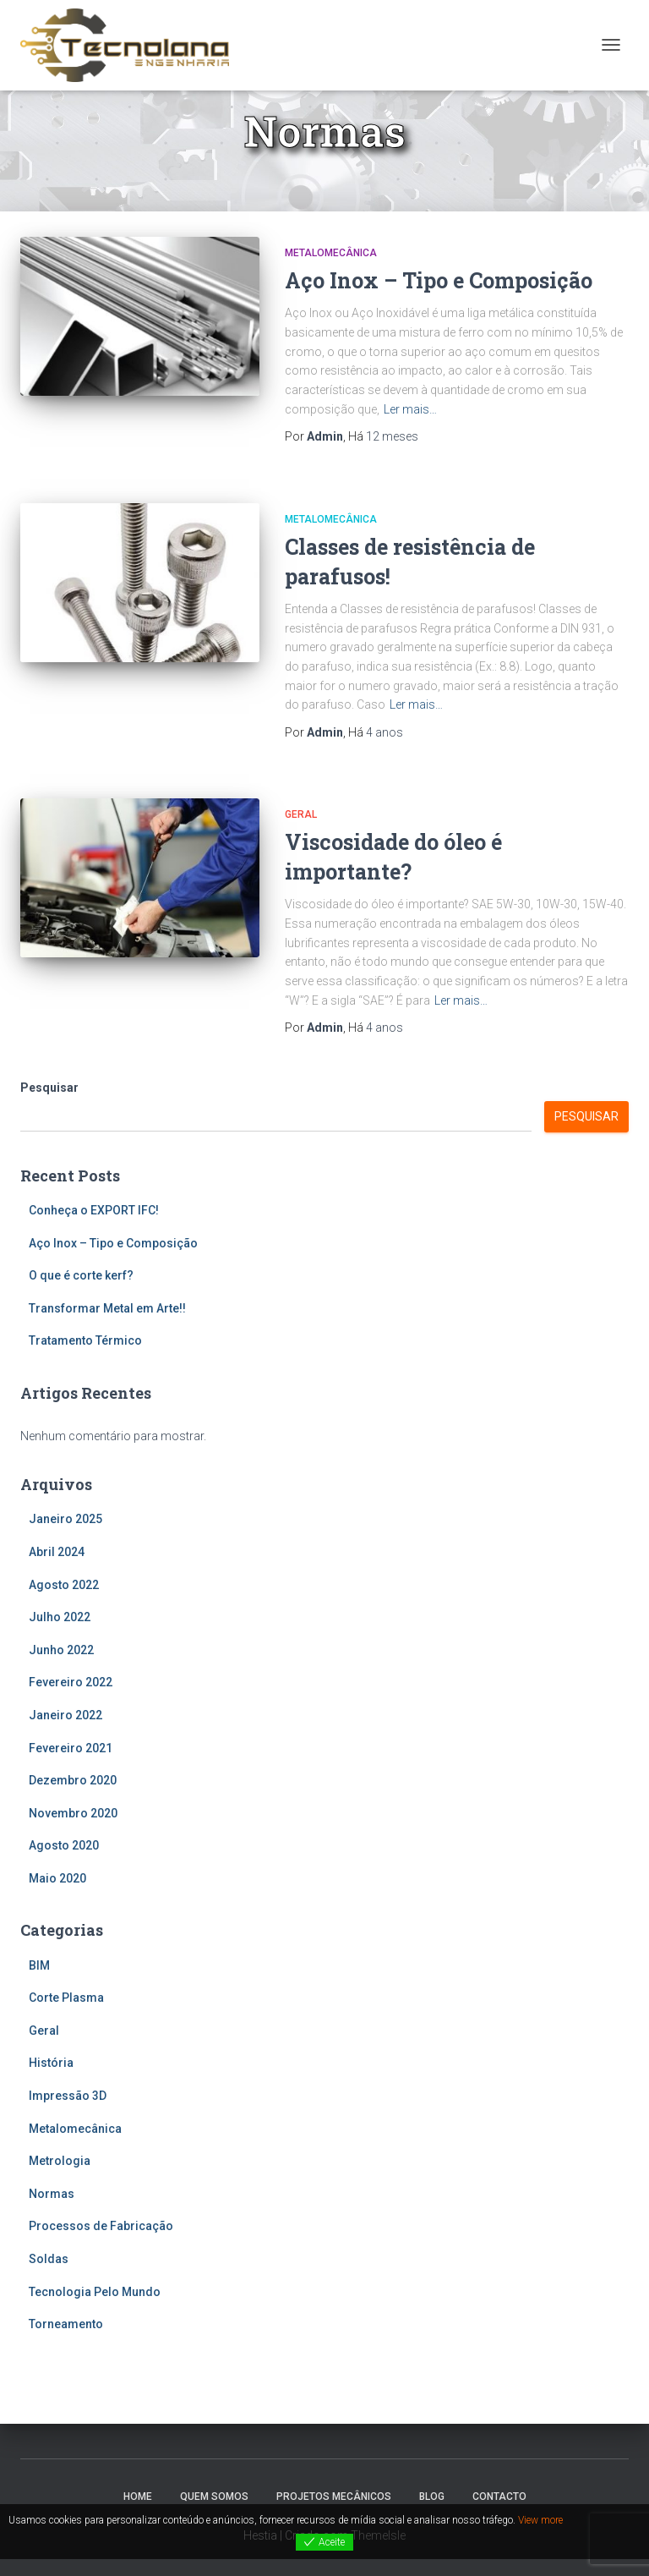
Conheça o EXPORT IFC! (94, 1210)
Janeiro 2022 (65, 1715)
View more (540, 2520)
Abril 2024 (57, 1552)
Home (137, 2496)
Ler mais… (410, 409)
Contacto (499, 2496)
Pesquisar (49, 1087)
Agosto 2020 (64, 1845)
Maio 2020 (57, 1878)
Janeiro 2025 (65, 1519)
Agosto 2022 (64, 1585)
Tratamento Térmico (85, 1340)
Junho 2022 (61, 1650)
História (51, 2062)
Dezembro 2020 (73, 1780)
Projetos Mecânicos (333, 2496)
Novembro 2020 (73, 1813)
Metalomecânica (331, 253)
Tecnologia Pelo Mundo (95, 2292)
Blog (431, 2496)
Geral (301, 814)
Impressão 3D (67, 2095)
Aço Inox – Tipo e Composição (438, 280)
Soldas (48, 2259)
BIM (39, 1965)
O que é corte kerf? (81, 1275)
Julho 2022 (59, 1617)
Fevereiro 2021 (70, 1748)
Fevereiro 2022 (70, 1682)
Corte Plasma (66, 1997)
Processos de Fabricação (101, 2226)
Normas (51, 2194)
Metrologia (59, 2161)
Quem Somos (214, 2496)
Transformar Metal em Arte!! (107, 1308)
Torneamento (66, 2324)
